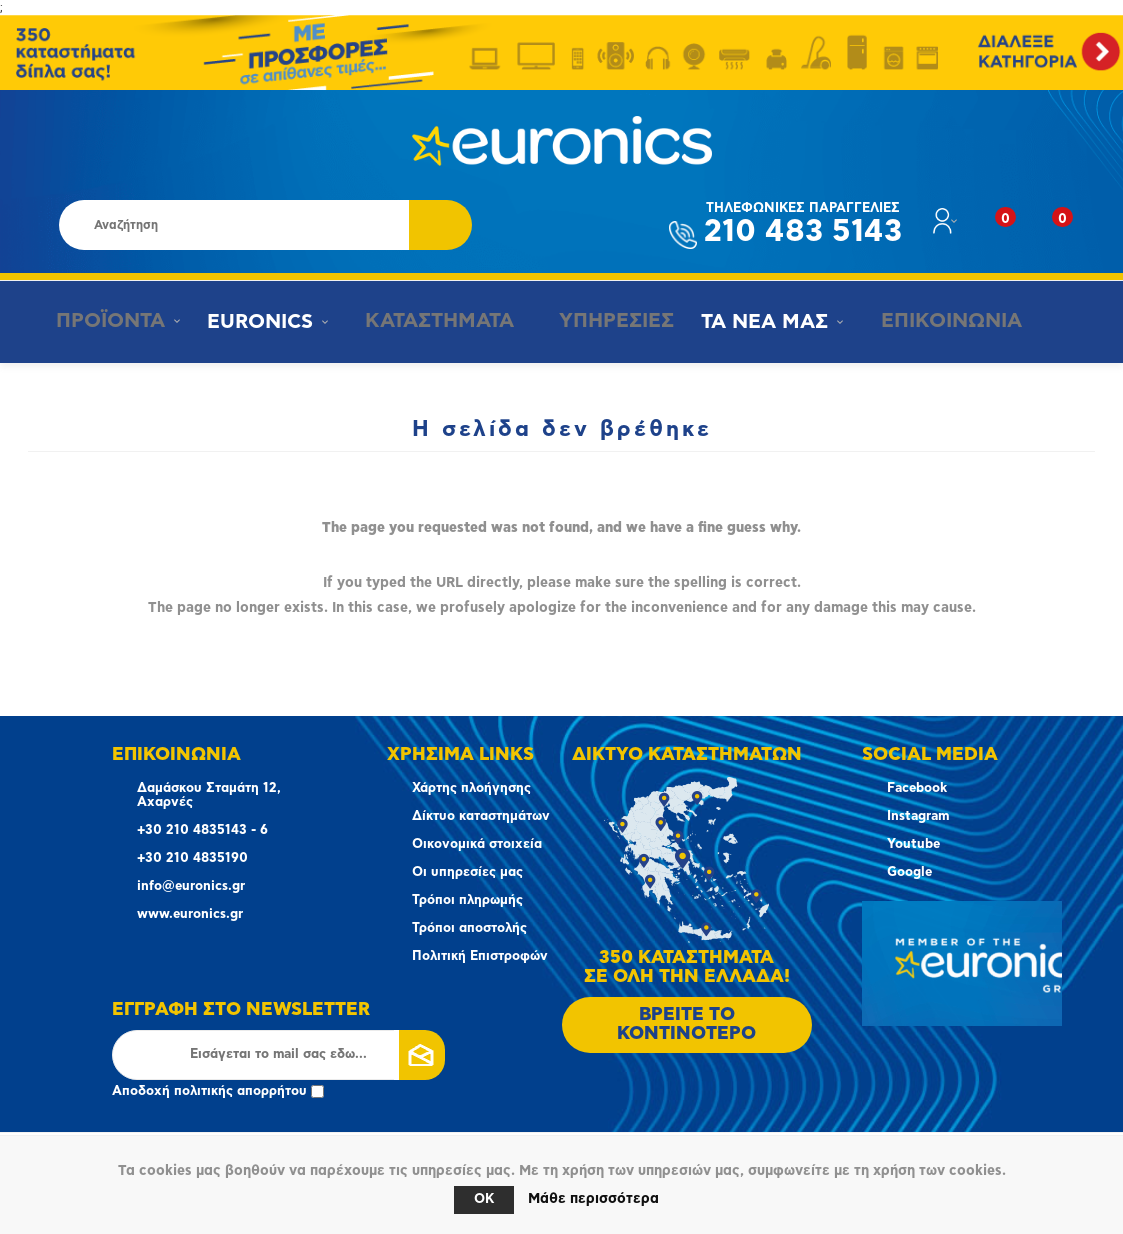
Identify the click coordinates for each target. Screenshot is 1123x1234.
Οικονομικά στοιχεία (477, 844)
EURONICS (255, 322)
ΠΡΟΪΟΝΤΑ (102, 321)
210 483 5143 (803, 224)
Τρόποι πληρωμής (467, 900)
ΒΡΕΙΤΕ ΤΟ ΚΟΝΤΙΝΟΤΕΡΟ (686, 1024)
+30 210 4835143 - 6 (202, 830)
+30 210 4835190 (192, 858)
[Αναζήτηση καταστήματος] (234, 225)
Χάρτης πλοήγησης (471, 788)
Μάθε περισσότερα (593, 1199)
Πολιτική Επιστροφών (480, 956)
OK (484, 1199)
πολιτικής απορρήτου (240, 1091)
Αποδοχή (218, 1091)
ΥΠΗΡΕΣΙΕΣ (599, 321)
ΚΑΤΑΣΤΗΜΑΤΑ (427, 321)
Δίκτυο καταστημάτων (481, 816)
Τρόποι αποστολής (469, 928)
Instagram (918, 816)
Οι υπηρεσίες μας (467, 872)
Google (909, 872)
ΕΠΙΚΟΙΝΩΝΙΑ (929, 321)
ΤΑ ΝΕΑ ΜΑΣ (750, 322)
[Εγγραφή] (278, 1055)
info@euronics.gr (191, 886)
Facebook (917, 788)
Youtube (913, 844)
